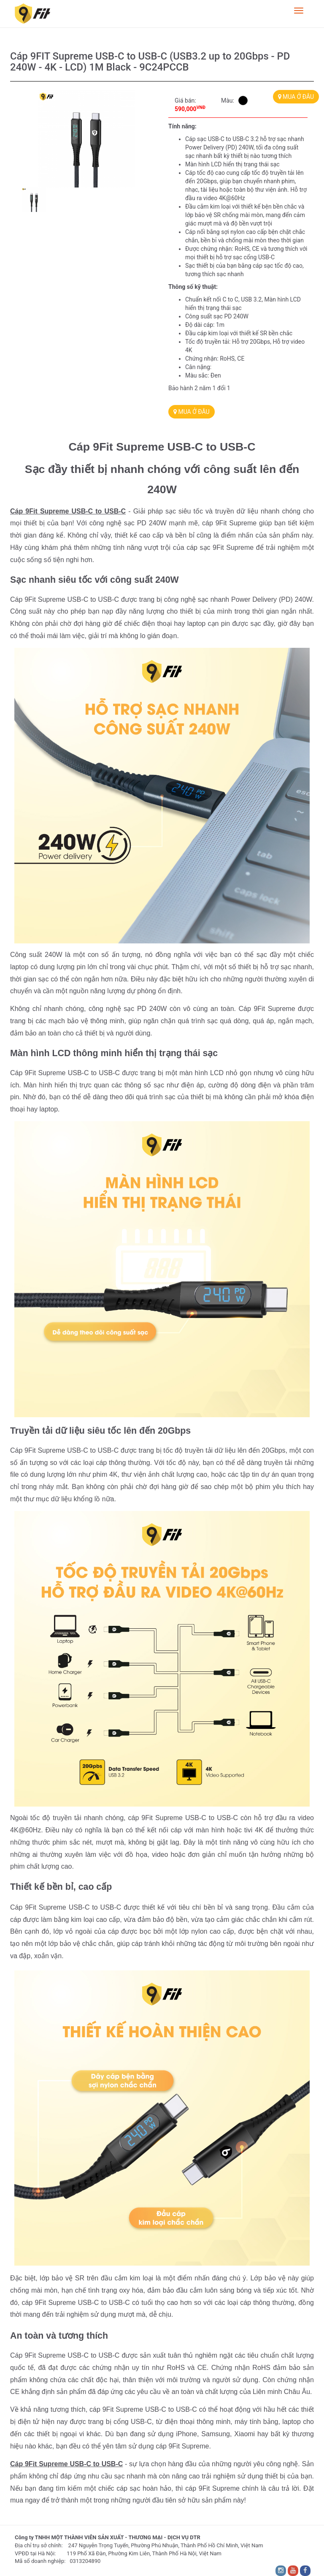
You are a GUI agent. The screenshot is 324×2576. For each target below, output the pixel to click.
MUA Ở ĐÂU (296, 96)
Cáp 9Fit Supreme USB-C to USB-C (68, 511)
